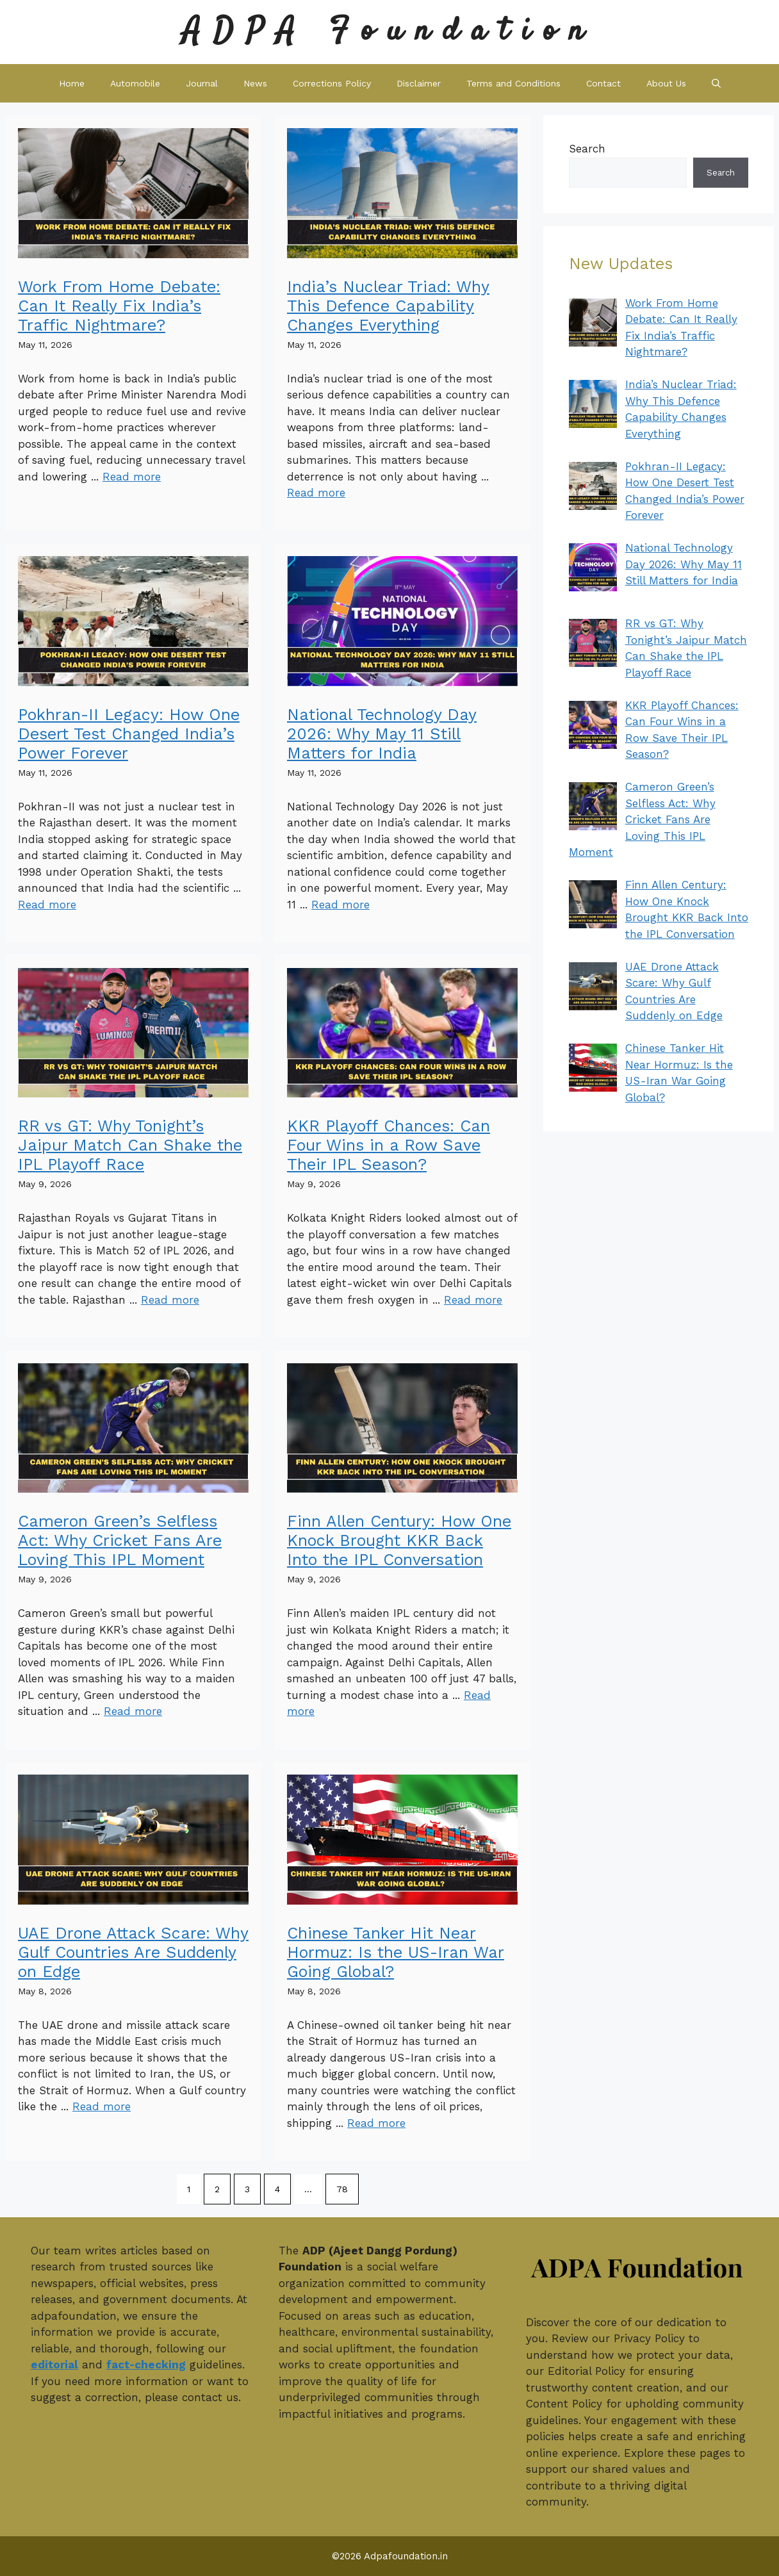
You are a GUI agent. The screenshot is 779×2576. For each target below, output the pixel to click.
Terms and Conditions (513, 83)
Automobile (135, 83)
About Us (666, 83)
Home (72, 83)
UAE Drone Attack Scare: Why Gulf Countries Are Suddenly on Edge (133, 1952)
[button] (716, 83)
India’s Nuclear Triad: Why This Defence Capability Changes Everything (388, 305)
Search (587, 148)
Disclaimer (419, 83)
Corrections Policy (332, 83)
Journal (202, 83)
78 (342, 2189)
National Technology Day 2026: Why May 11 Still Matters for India (382, 733)
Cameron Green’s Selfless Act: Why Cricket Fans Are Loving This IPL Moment (120, 1540)
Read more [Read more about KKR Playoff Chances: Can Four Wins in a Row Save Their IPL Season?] (473, 1299)
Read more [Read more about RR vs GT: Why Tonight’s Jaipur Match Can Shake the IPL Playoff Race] (170, 1299)
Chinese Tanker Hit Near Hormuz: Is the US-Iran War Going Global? (395, 1952)
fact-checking (146, 2364)
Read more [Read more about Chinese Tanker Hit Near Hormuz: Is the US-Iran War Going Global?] (376, 2123)
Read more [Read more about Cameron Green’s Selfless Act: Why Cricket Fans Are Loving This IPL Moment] (133, 1711)
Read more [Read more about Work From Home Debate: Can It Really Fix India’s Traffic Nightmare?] (131, 476)
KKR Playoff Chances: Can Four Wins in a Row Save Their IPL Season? (388, 1145)
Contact (603, 83)
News (255, 83)
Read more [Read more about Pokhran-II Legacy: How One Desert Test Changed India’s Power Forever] (47, 904)
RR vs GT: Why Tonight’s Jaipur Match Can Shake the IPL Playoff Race (130, 1145)
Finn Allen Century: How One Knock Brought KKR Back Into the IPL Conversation (399, 1540)
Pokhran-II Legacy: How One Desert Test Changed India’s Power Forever (129, 733)
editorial (54, 2364)
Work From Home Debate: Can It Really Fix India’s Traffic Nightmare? (119, 305)
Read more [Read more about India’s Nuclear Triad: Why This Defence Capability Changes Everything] (316, 492)
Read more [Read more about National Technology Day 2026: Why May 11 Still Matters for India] (340, 904)
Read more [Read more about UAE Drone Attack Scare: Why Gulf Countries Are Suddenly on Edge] (101, 2106)
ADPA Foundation (389, 31)
